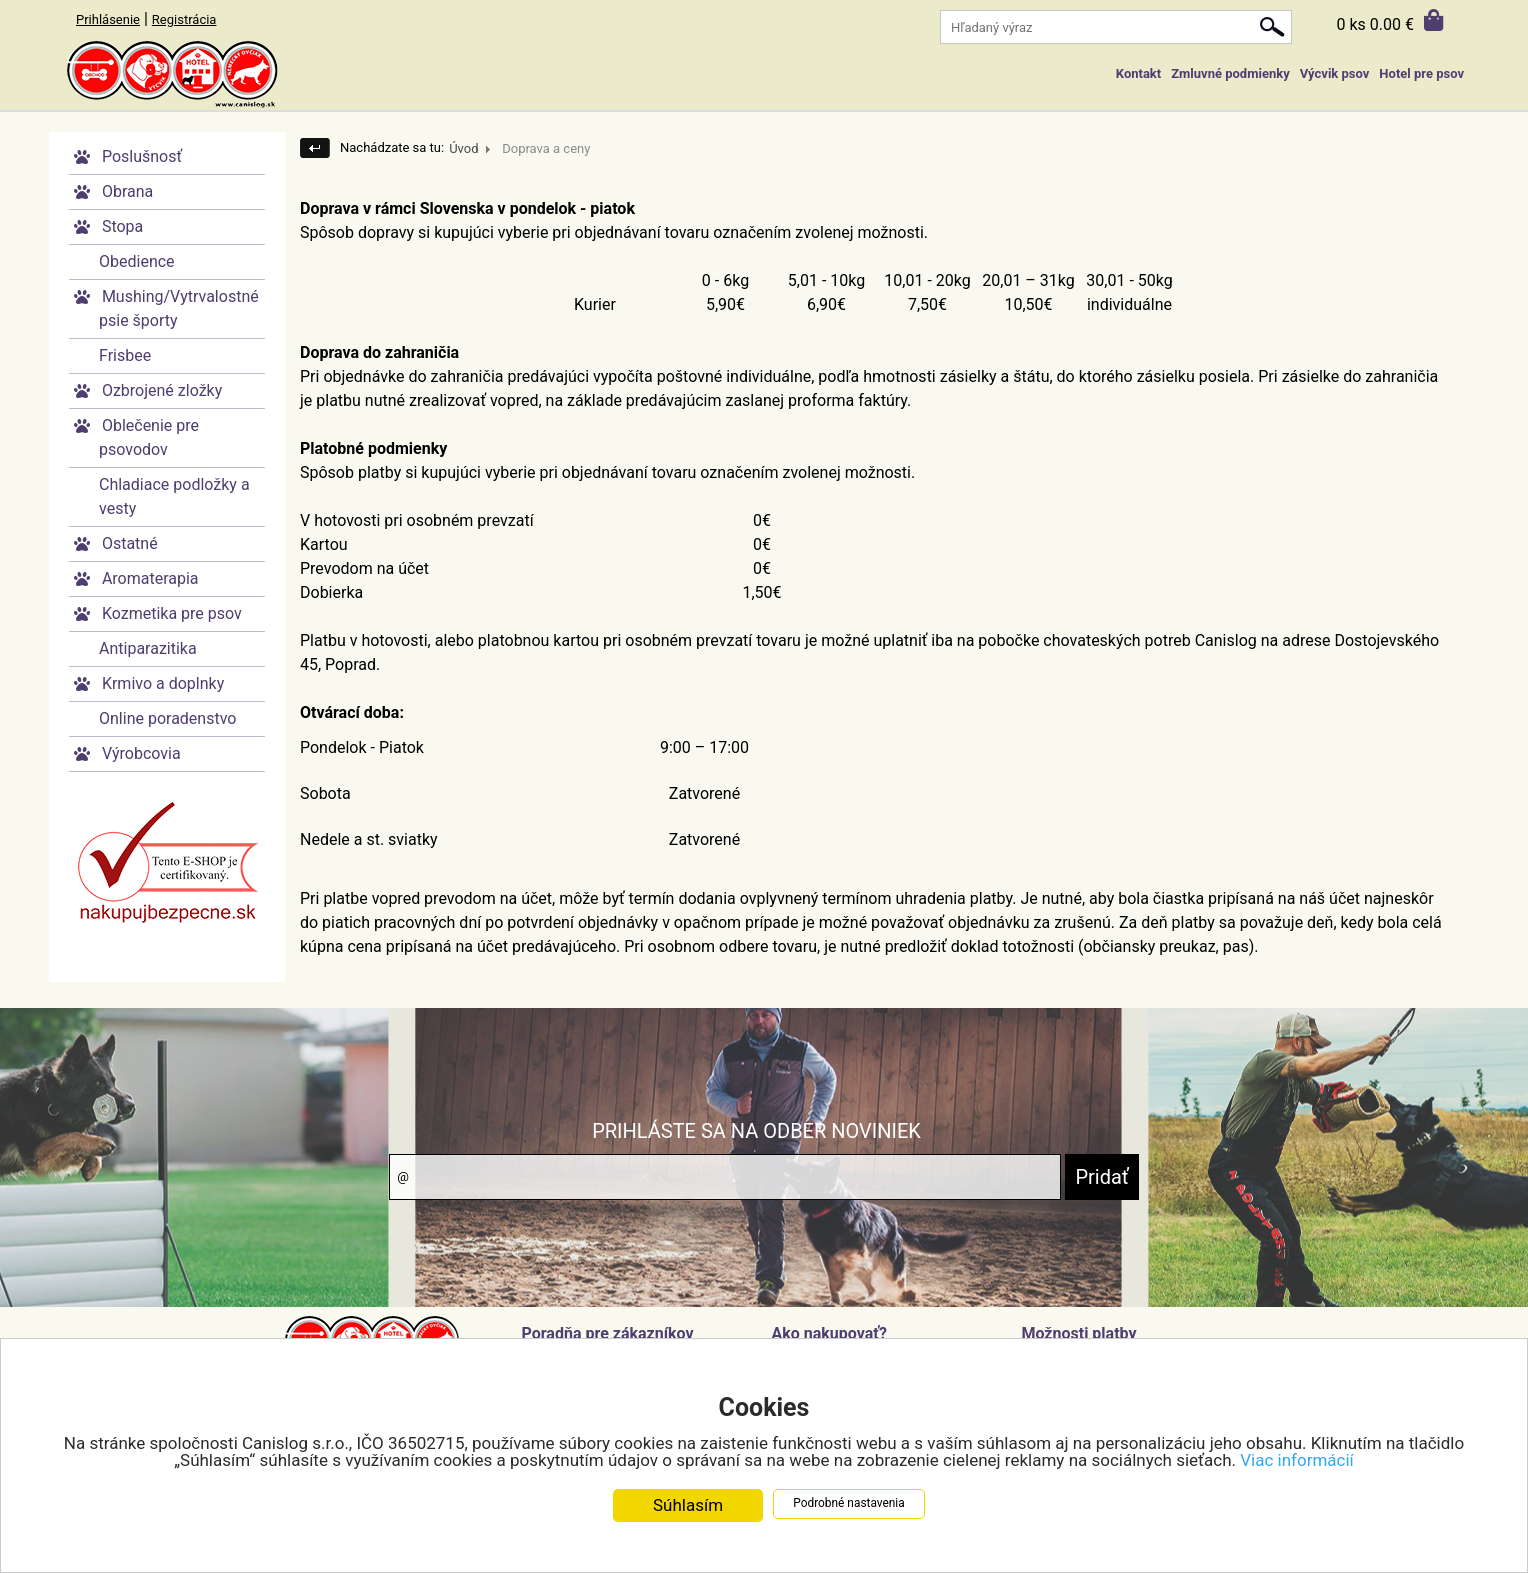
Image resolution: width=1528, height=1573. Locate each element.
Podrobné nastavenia (848, 1503)
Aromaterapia (150, 578)
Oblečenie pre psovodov (149, 437)
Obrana (127, 191)
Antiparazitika (148, 648)
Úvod (463, 148)
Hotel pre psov (1421, 73)
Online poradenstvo (167, 718)
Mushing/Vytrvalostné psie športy (179, 308)
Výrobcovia (141, 753)
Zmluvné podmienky (1230, 73)
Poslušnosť (142, 156)
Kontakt (1138, 73)
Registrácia (184, 19)
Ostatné (130, 543)
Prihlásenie (108, 19)
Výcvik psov (1335, 73)
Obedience (137, 261)
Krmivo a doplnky (163, 683)
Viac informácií (1297, 1460)
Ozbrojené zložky (162, 390)
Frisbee (125, 355)
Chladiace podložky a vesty (174, 496)
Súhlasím (688, 1505)
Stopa (122, 226)
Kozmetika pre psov (172, 613)
